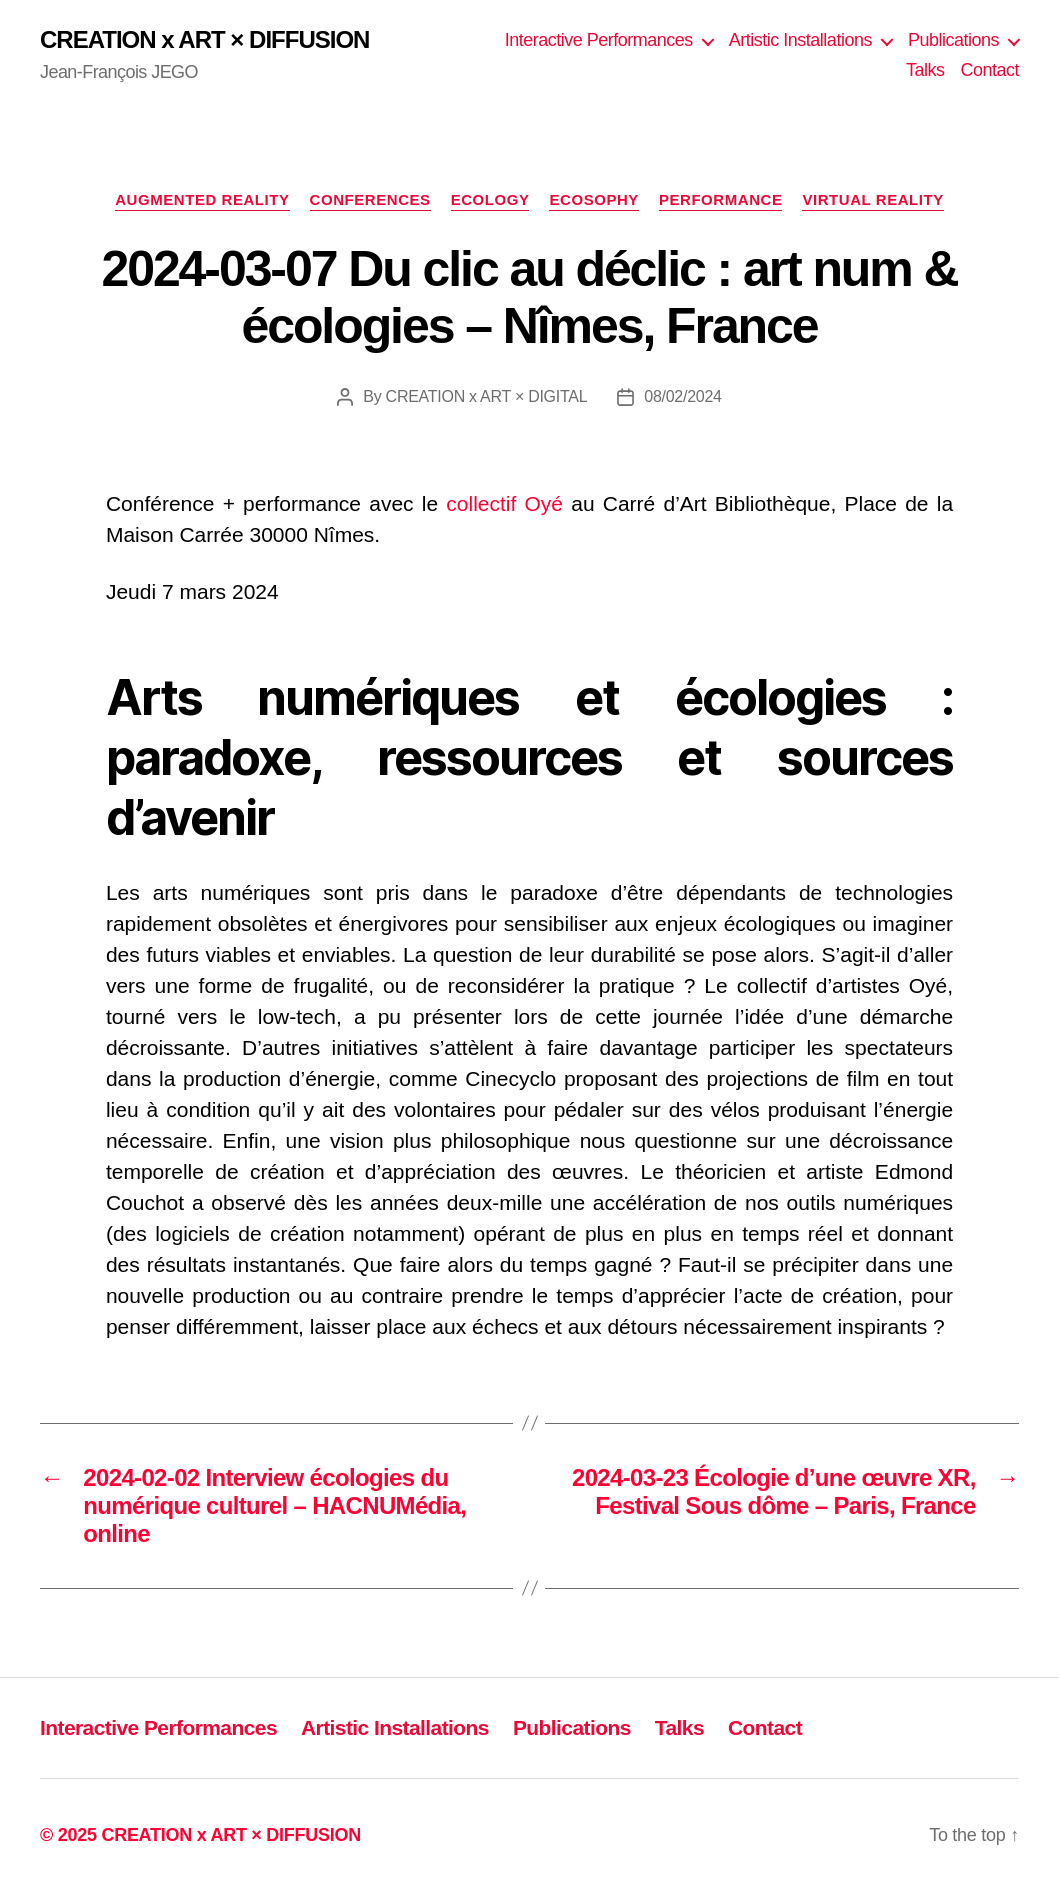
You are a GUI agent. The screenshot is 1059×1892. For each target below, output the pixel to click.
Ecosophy (593, 199)
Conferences (370, 199)
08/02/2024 (682, 396)
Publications (953, 40)
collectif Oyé (504, 503)
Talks (925, 70)
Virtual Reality (872, 199)
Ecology (490, 199)
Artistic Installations (800, 40)
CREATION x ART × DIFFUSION (204, 40)
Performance (721, 199)
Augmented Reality (202, 199)
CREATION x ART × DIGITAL (487, 396)
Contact (989, 70)
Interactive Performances (599, 40)
